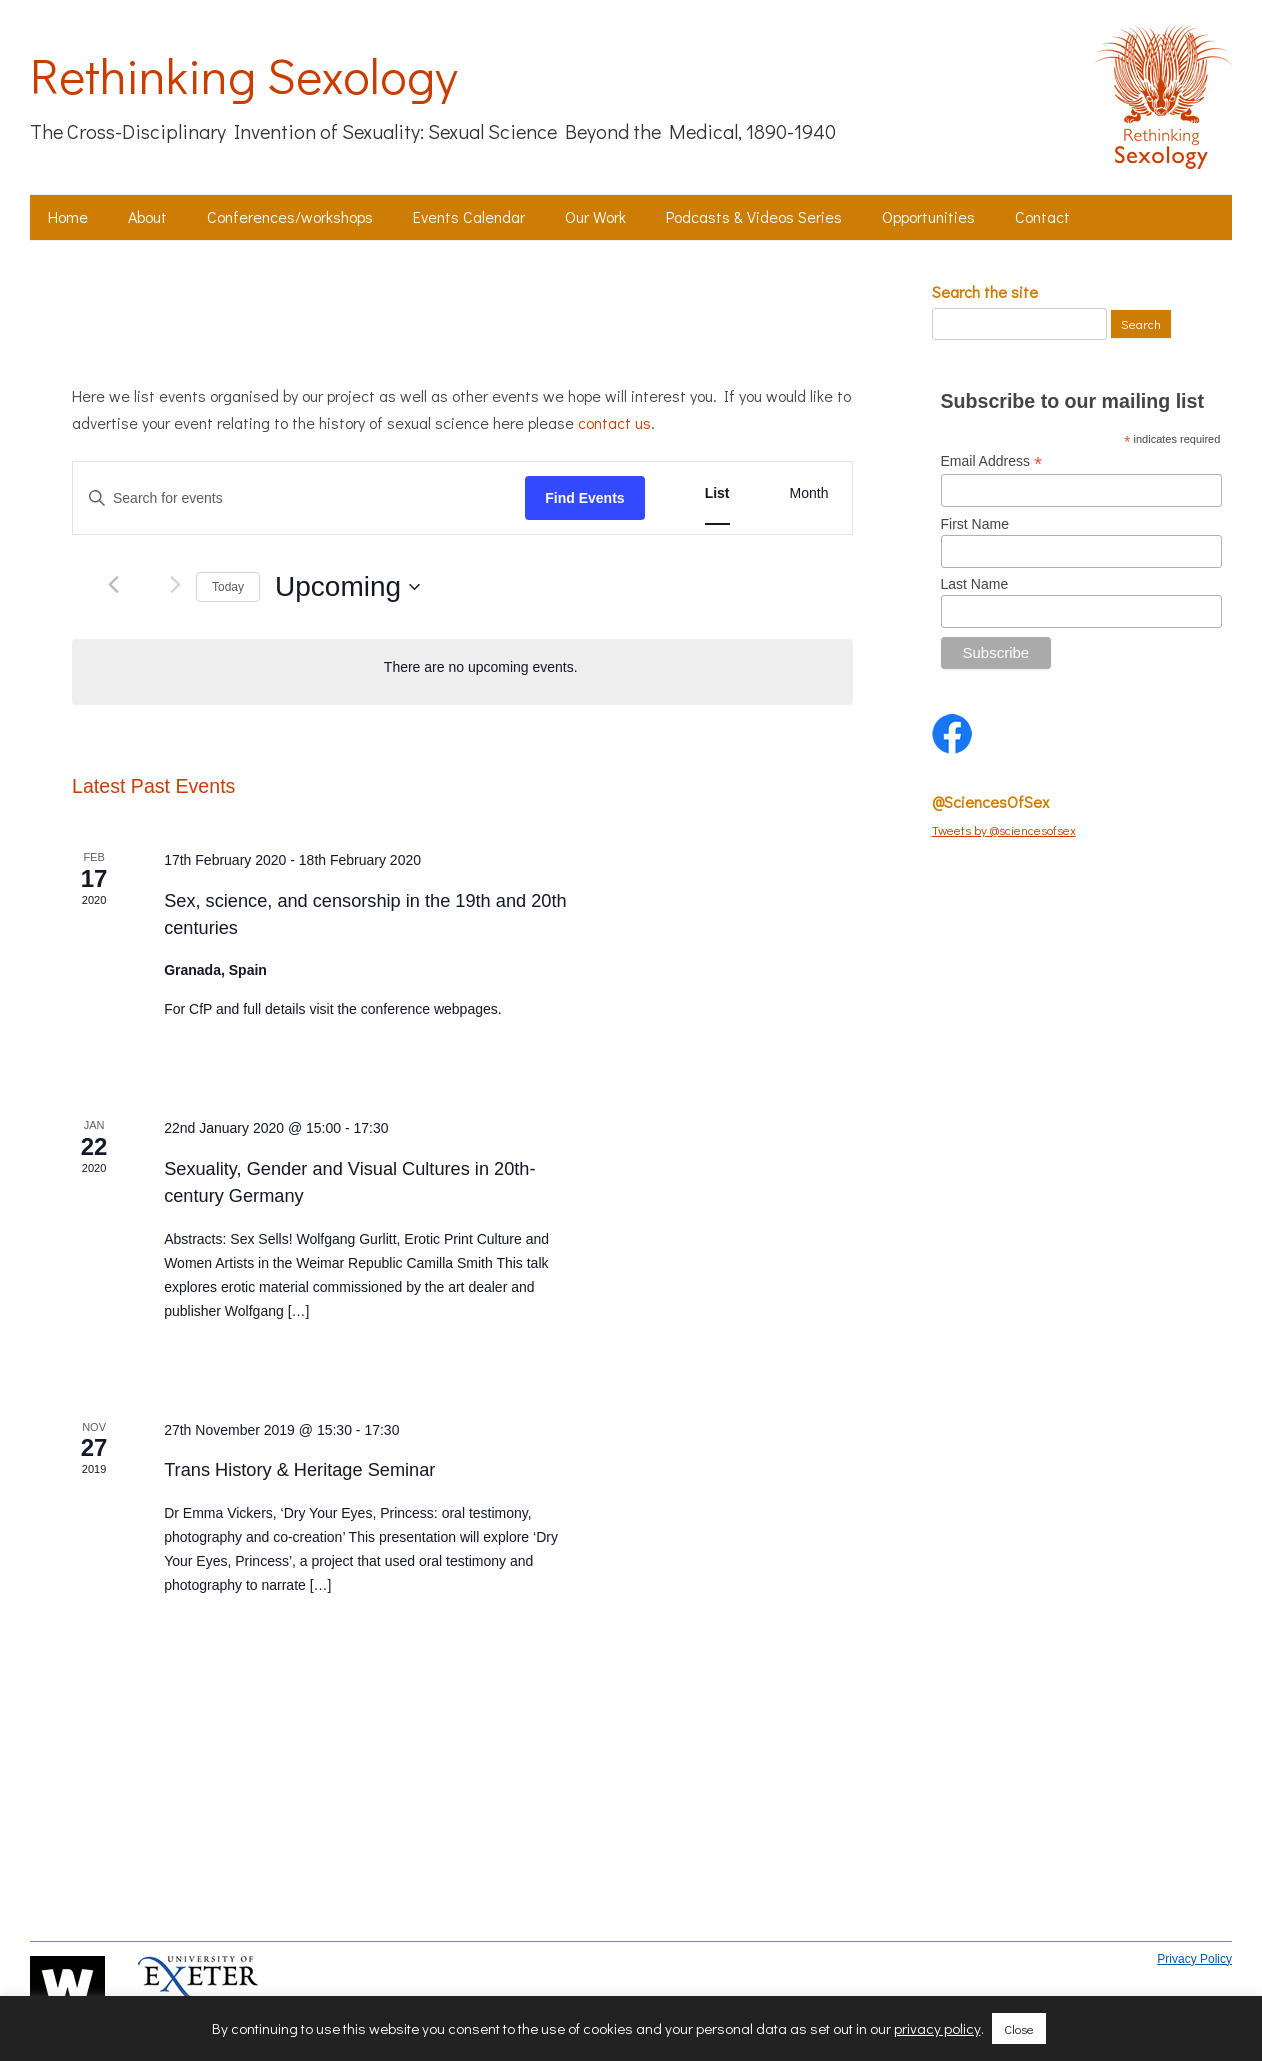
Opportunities (928, 216)
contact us (614, 422)
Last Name (975, 584)
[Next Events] (175, 584)
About (147, 216)
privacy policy (937, 2028)
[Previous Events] (113, 584)
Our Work (595, 216)
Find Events (584, 498)
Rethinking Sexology (243, 75)
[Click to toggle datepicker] (347, 587)
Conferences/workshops (290, 216)
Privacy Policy (1194, 1959)
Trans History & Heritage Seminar (299, 1470)
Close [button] (1019, 2028)
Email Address (992, 461)
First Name (975, 524)
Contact (1042, 216)
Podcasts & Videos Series (754, 216)
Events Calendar (469, 216)
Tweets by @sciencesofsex (1004, 829)
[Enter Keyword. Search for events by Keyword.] (299, 498)
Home (68, 216)
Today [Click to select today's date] (228, 587)
